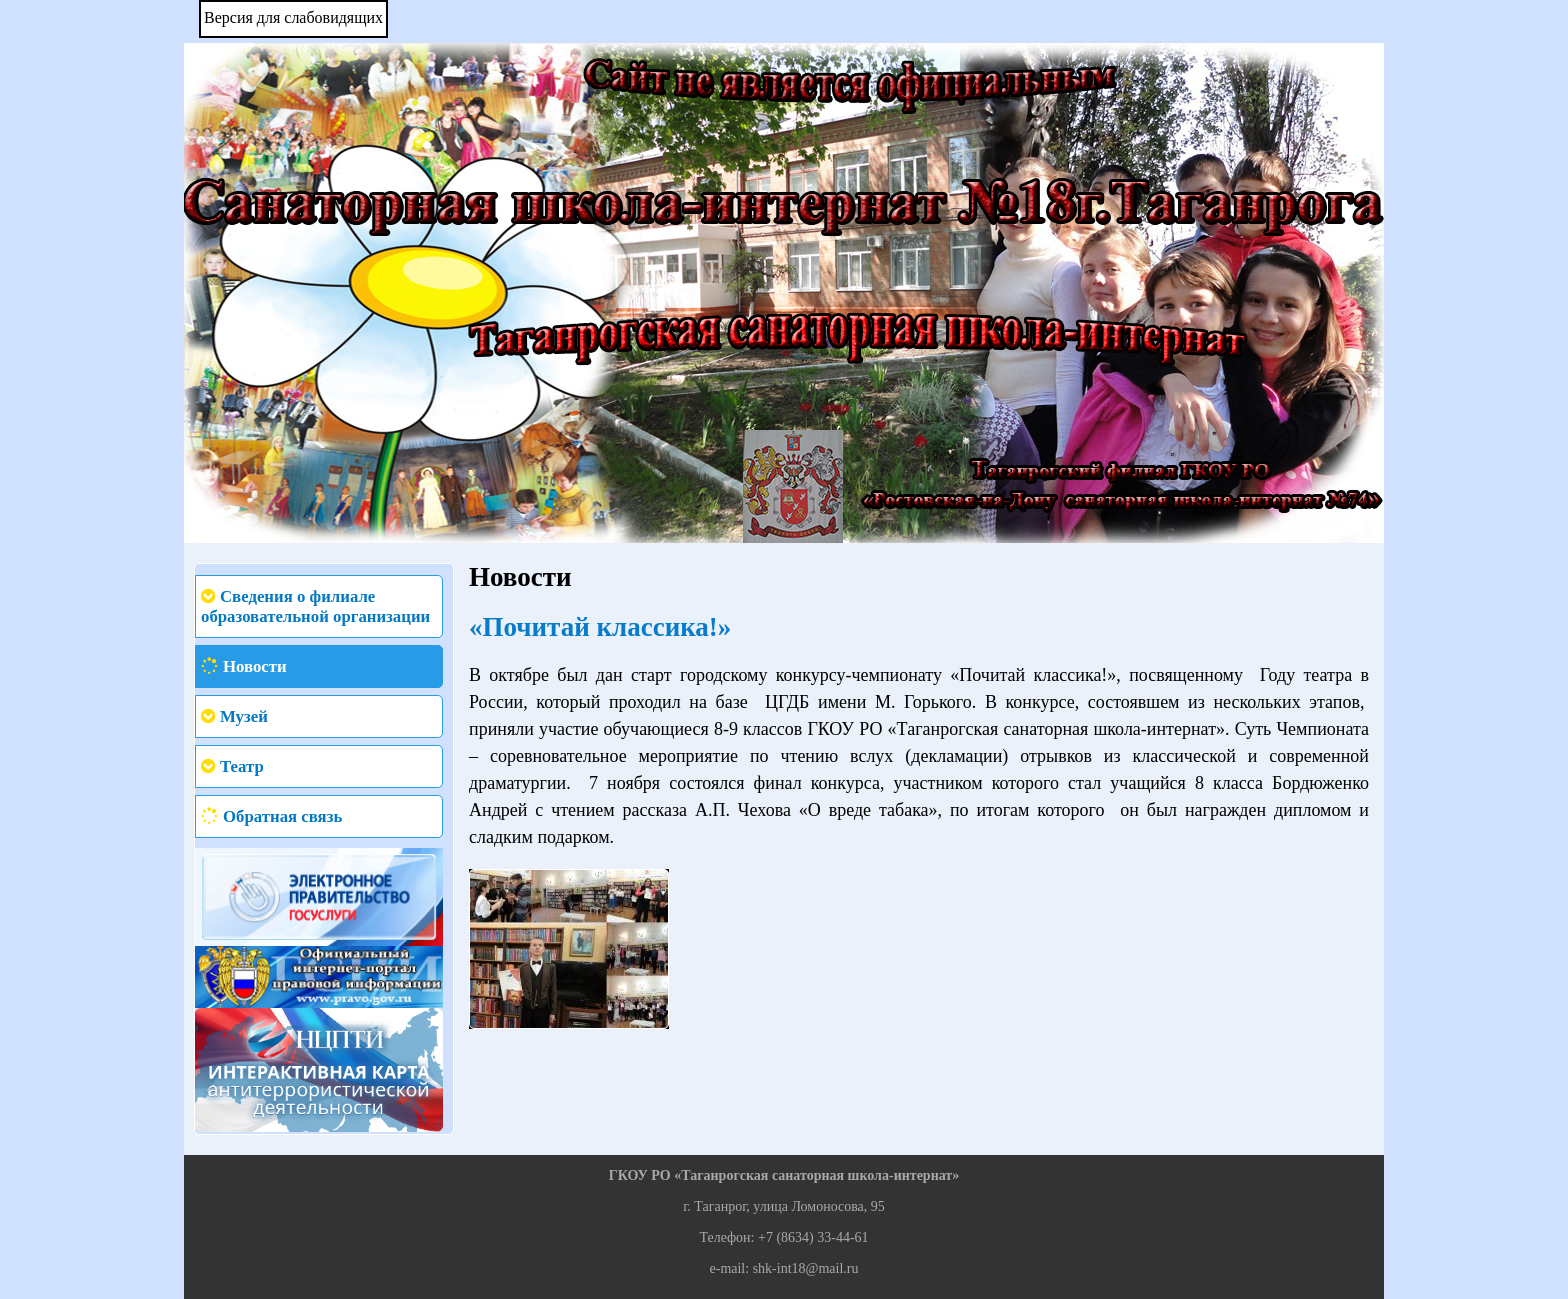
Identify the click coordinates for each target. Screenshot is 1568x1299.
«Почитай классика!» (600, 627)
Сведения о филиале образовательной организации (315, 606)
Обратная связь (282, 816)
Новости (255, 666)
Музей (244, 716)
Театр (242, 766)
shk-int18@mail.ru (806, 1268)
